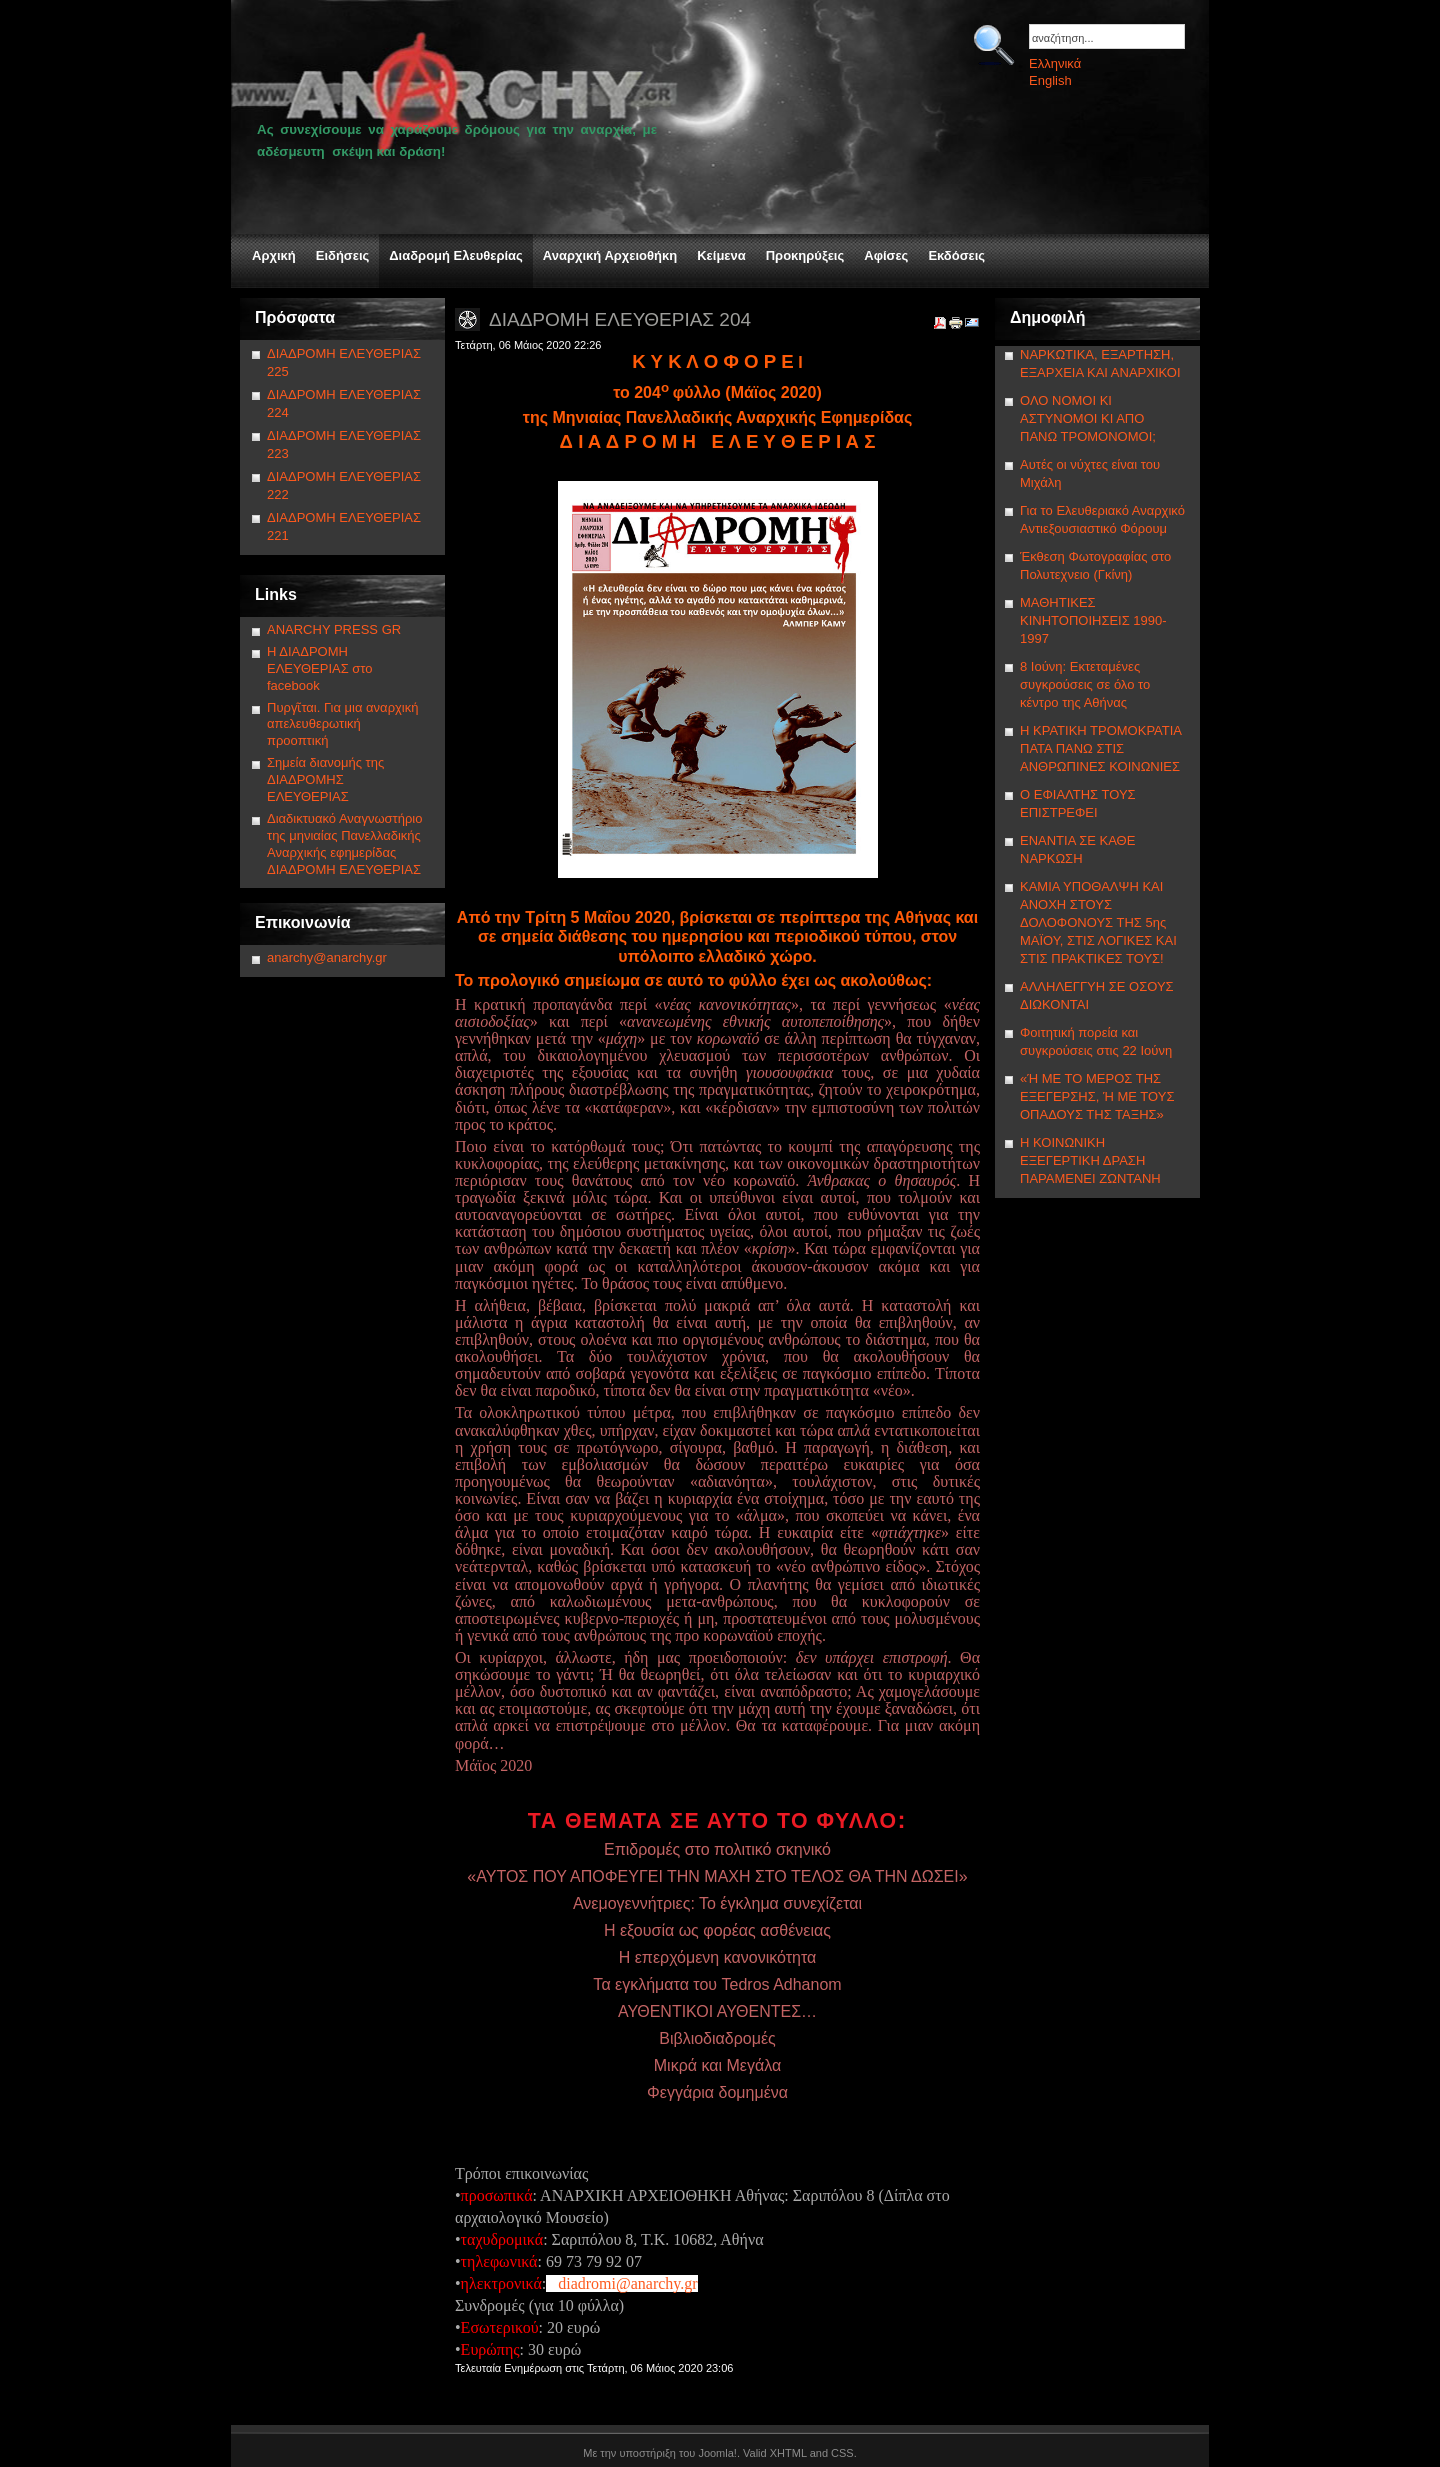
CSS (842, 2453)
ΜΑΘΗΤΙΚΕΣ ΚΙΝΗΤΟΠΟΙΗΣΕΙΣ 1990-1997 (1093, 620)
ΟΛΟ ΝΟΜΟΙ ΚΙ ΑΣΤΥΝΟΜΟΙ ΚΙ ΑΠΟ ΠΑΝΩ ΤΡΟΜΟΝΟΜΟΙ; (1088, 418)
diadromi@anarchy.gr (627, 2283)
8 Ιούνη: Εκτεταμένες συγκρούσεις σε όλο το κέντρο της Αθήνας (1085, 684)
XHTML (788, 2453)
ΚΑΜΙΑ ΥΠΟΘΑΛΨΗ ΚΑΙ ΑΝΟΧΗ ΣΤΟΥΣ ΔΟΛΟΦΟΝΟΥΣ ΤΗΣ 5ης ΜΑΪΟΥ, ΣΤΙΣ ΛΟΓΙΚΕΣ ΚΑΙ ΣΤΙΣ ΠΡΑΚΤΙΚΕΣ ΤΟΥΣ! (1098, 922)
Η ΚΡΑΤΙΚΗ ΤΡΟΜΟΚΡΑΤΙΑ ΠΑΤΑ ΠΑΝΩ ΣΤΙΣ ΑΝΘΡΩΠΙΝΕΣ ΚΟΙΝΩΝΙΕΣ (1100, 748)
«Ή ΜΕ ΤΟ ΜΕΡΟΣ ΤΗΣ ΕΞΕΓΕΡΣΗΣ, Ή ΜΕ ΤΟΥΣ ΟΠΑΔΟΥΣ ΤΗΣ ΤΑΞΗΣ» (1097, 1096)
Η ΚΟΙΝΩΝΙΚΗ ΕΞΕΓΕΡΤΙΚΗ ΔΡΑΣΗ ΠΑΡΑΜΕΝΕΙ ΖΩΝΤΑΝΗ (1090, 1160)
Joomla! (717, 2453)
